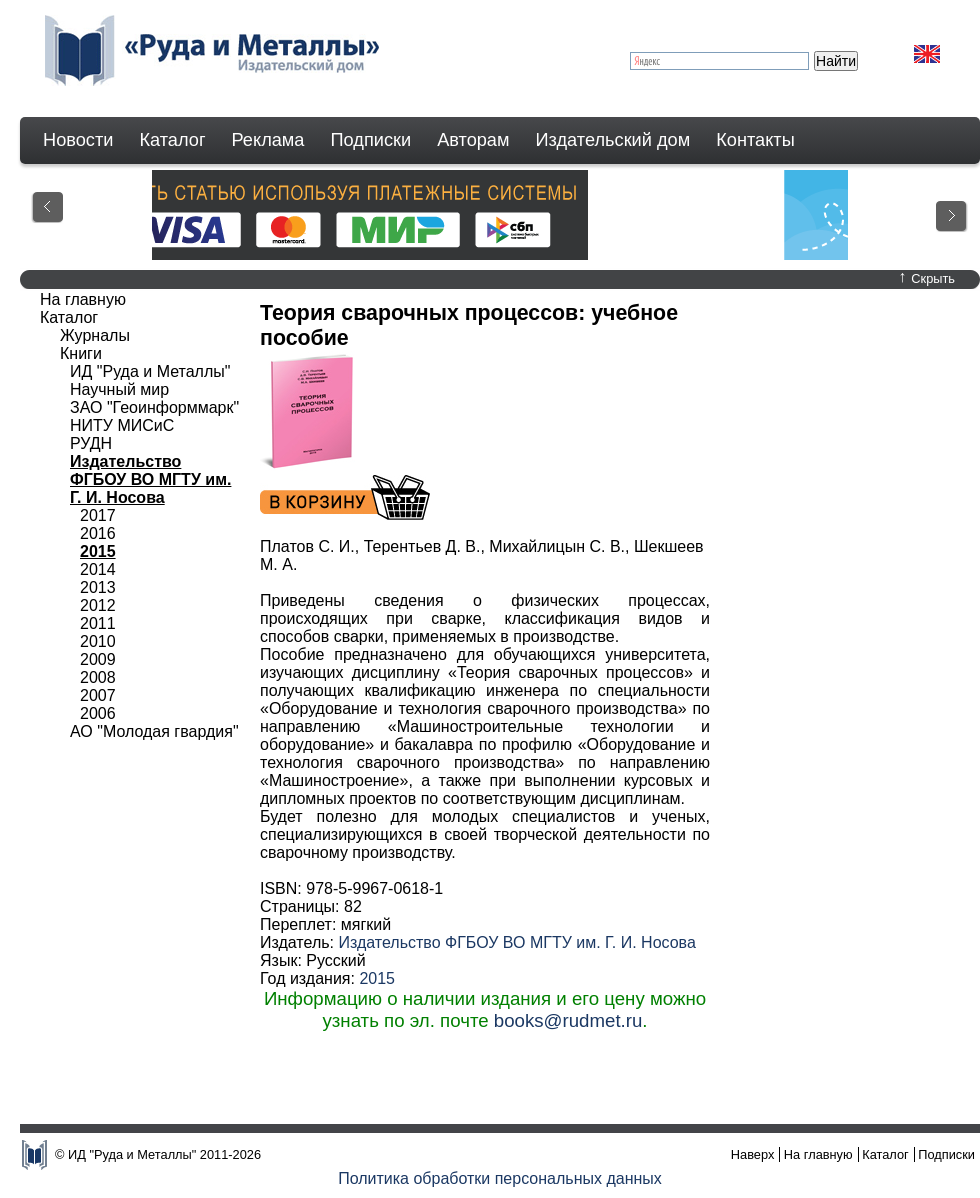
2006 (98, 713)
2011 (98, 623)
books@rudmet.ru (568, 1020)
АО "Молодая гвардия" (154, 731)
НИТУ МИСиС (122, 425)
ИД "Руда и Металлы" (150, 371)
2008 (98, 677)
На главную (83, 299)
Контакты (755, 140)
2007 (98, 695)
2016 (98, 533)
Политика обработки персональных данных (500, 1178)
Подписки (371, 140)
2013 (98, 587)
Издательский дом (613, 140)
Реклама (268, 140)
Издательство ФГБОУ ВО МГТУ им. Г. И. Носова (516, 942)
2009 (98, 659)
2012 (98, 605)
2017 (98, 515)
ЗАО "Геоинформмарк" (154, 407)
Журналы (95, 335)
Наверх (753, 1154)
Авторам (473, 140)
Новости (78, 140)
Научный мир (119, 389)
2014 (98, 569)
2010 (98, 641)
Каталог (172, 140)
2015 (377, 978)
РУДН (91, 443)
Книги (81, 353)
